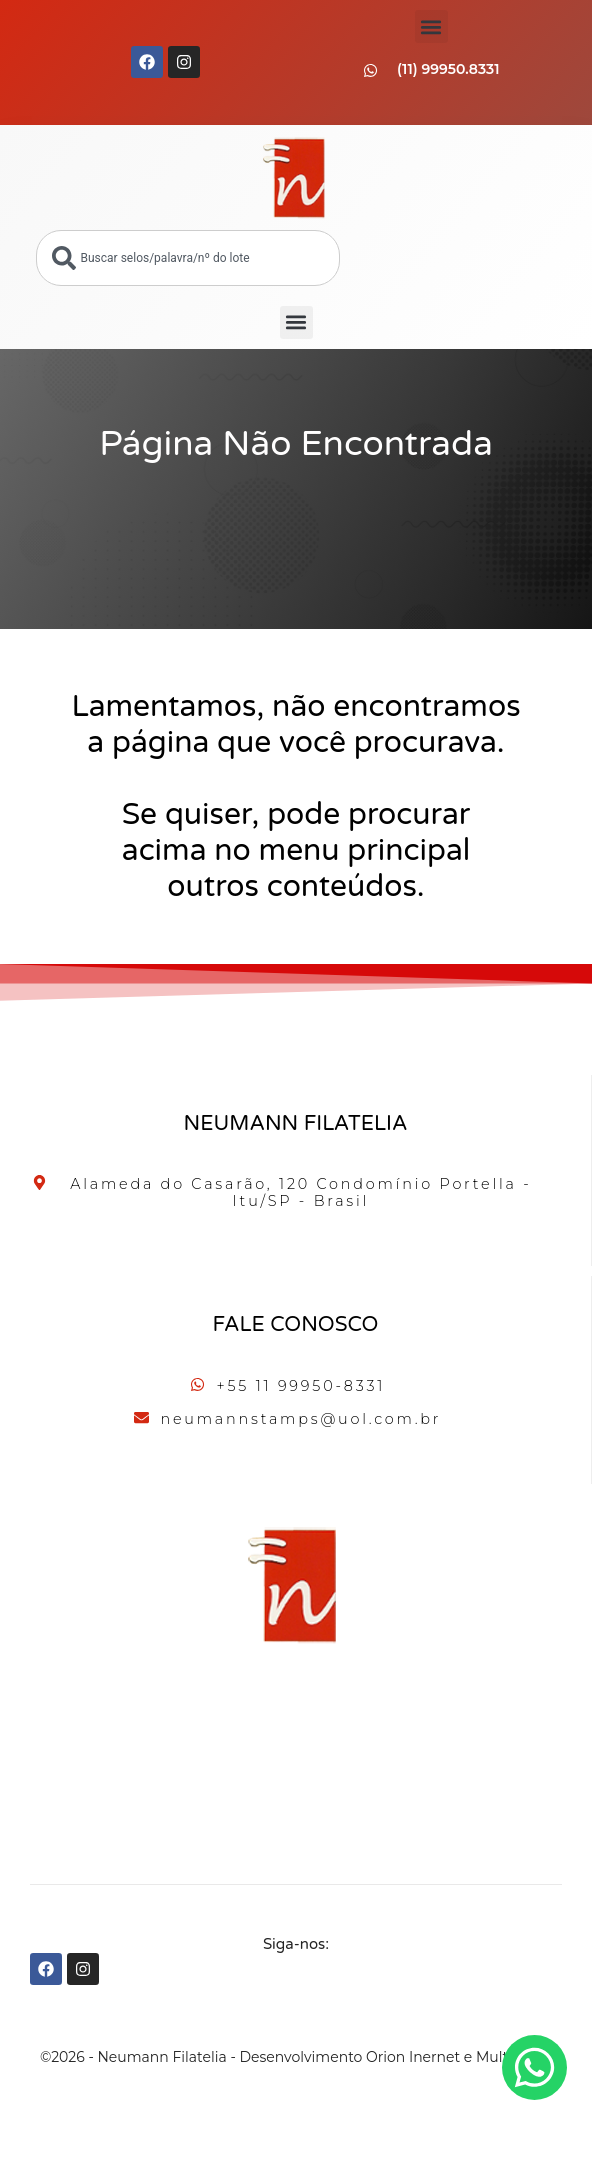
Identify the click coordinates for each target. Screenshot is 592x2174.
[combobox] (188, 258)
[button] (431, 26)
